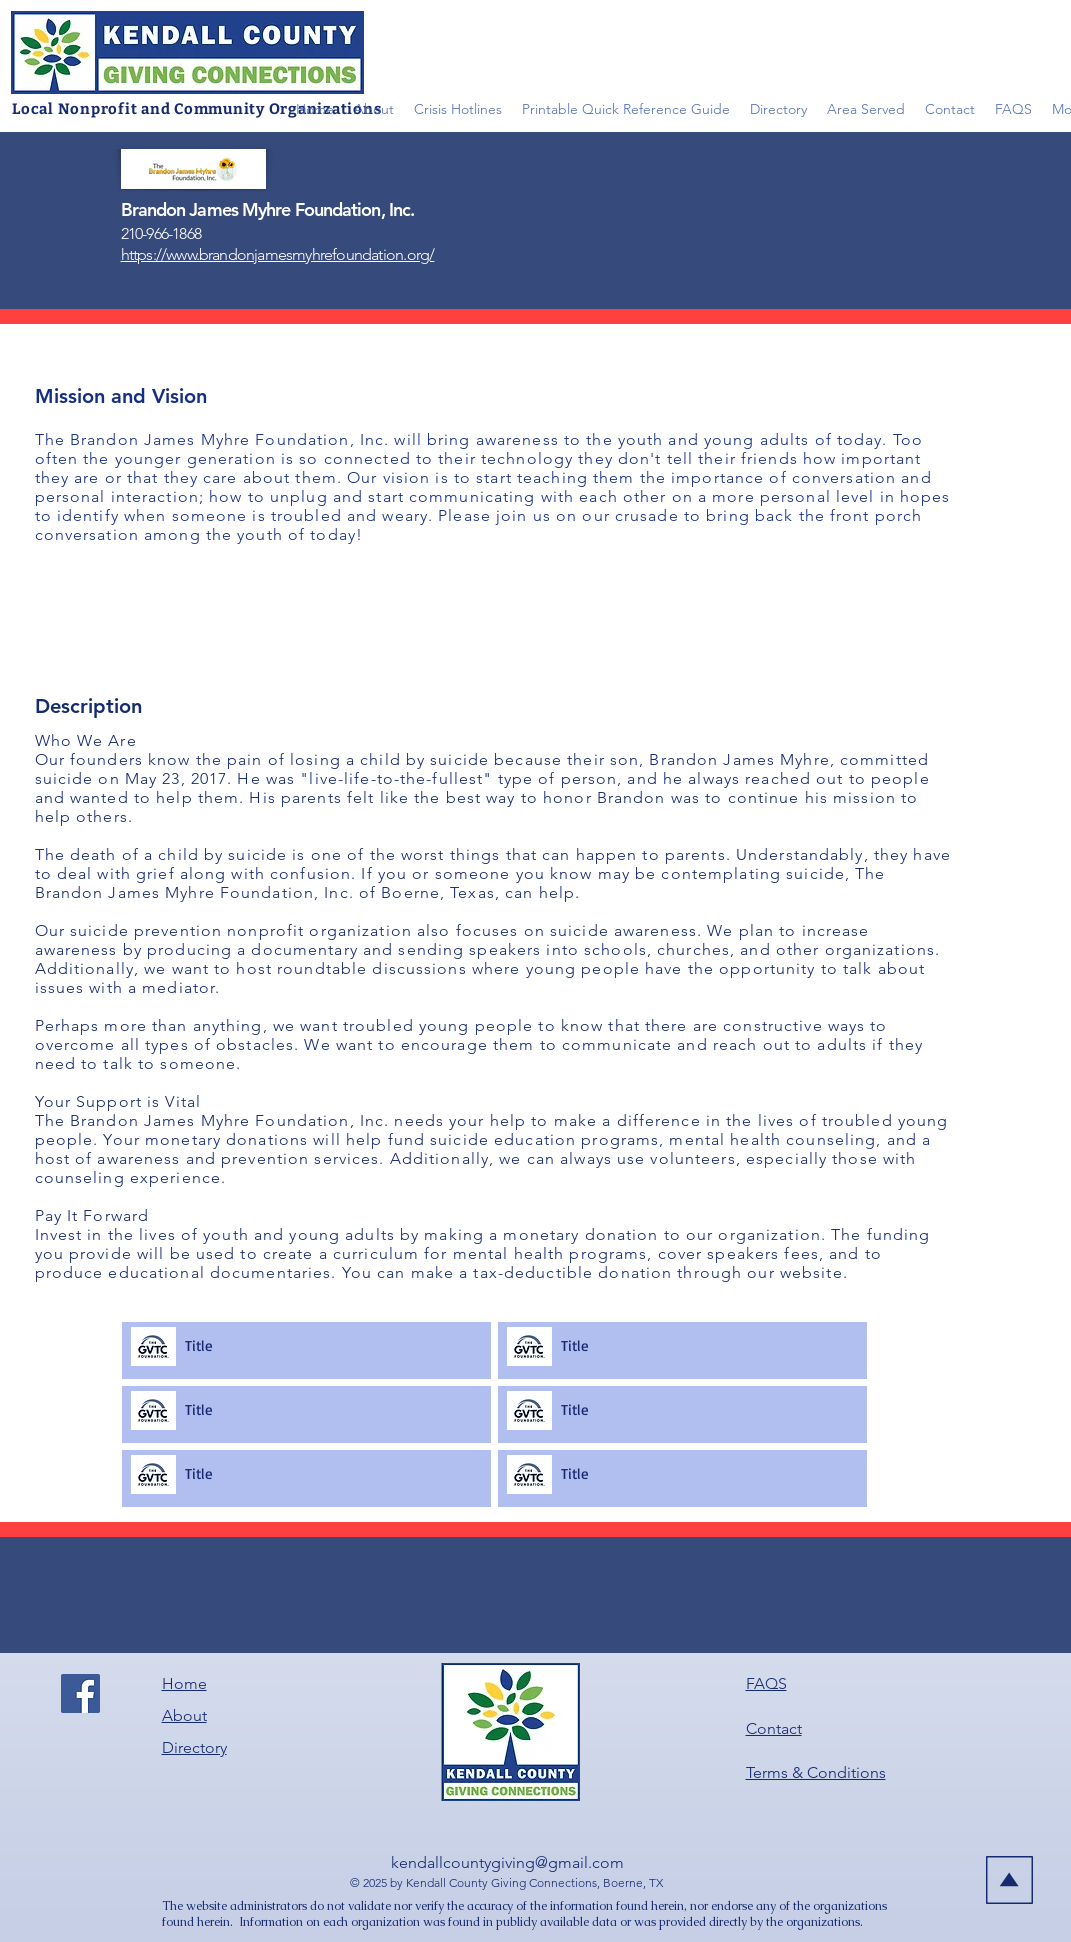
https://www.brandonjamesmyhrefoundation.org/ (278, 254)
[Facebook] (80, 1693)
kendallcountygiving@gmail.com (507, 1862)
